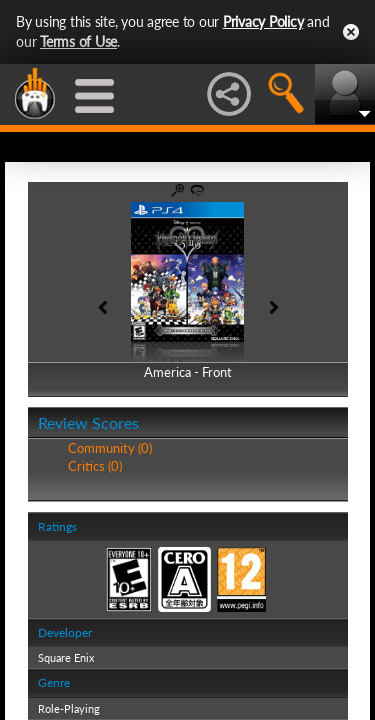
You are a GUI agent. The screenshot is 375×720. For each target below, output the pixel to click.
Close (351, 32)
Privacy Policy (263, 21)
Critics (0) (95, 466)
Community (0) (110, 448)
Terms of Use (78, 41)
